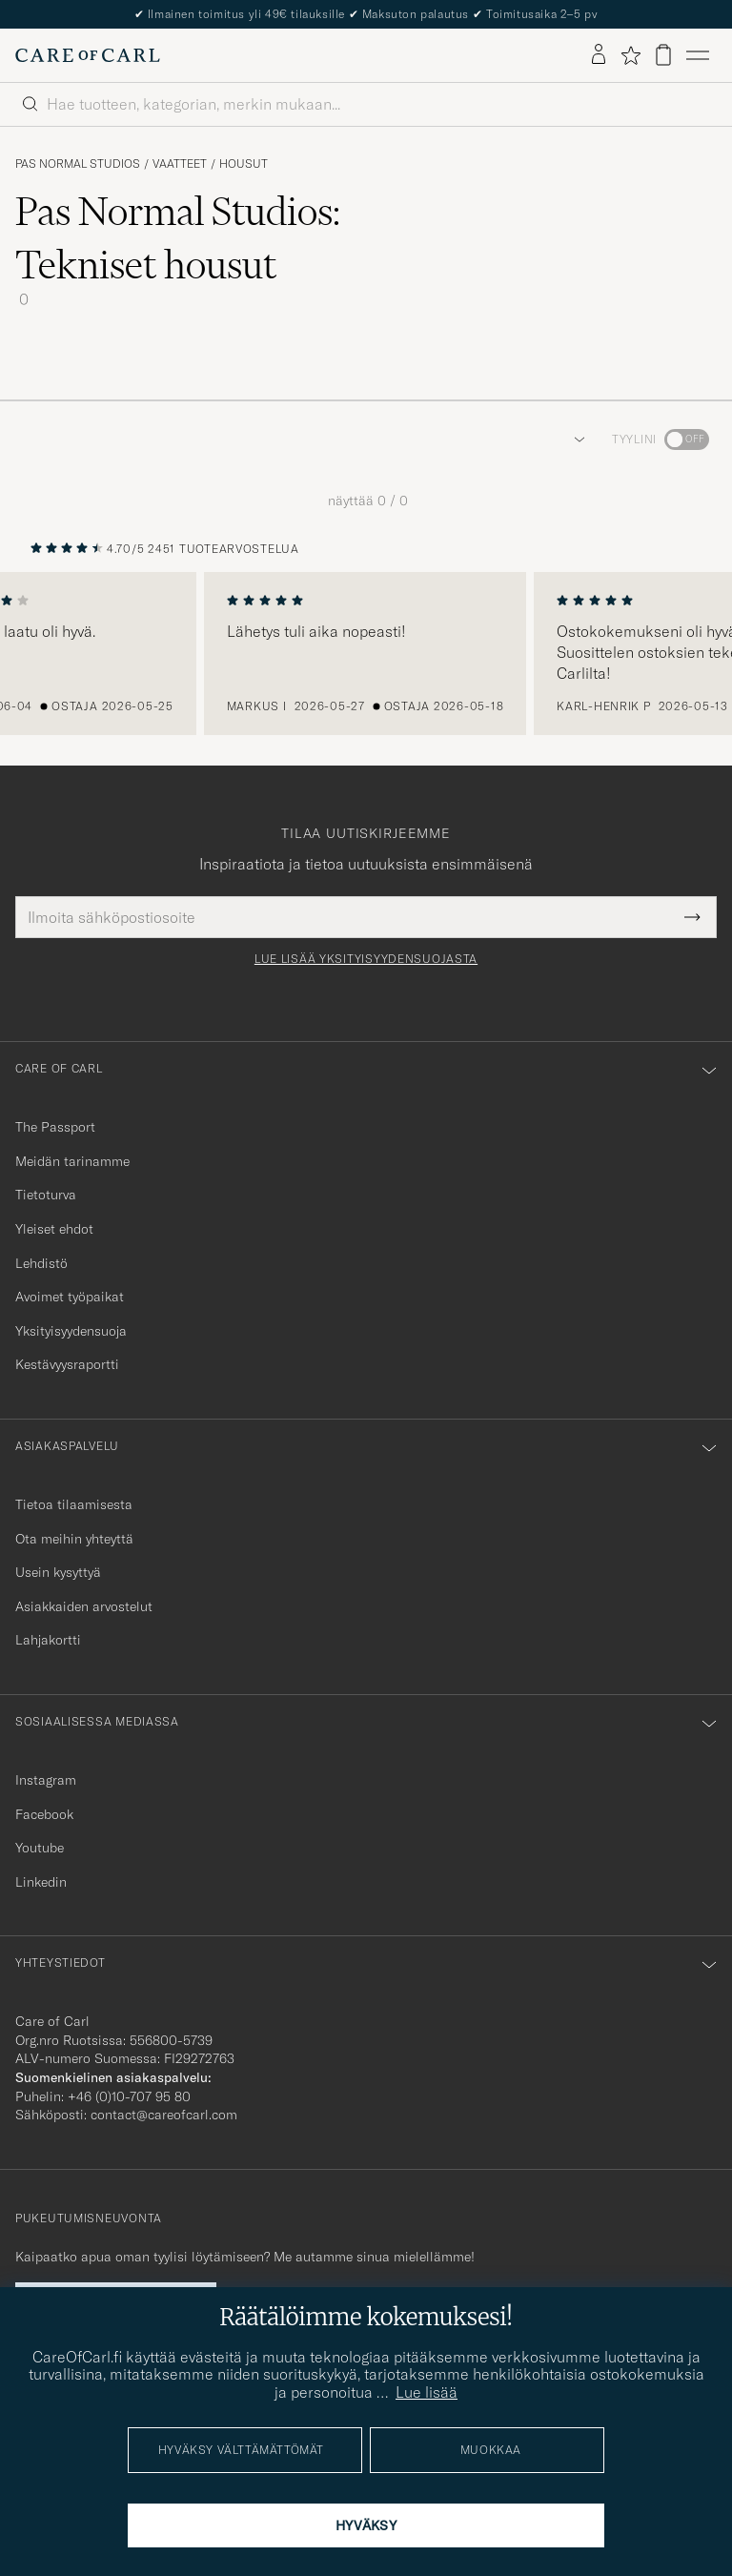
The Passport (55, 1126)
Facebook (44, 1814)
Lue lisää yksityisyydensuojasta (366, 959)
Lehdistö (41, 1263)
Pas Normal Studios (77, 164)
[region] (366, 654)
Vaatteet (179, 164)
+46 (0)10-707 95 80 (129, 2096)
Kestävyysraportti (67, 1364)
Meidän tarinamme (72, 1161)
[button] (575, 439)
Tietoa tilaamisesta (73, 1504)
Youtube (39, 1847)
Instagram (45, 1780)
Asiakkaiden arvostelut (83, 1606)
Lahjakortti (48, 1639)
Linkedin (41, 1882)
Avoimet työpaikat (69, 1296)
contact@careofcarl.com (164, 2114)
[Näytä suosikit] (630, 55)
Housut (243, 164)
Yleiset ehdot (54, 1228)
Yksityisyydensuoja (71, 1330)
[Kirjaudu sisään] (598, 55)
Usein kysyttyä (58, 1572)
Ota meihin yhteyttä (74, 1538)
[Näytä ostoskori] (663, 54)
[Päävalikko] (698, 55)
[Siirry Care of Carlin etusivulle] (87, 55)
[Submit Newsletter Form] (692, 917)
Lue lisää (427, 2392)
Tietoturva (45, 1194)
